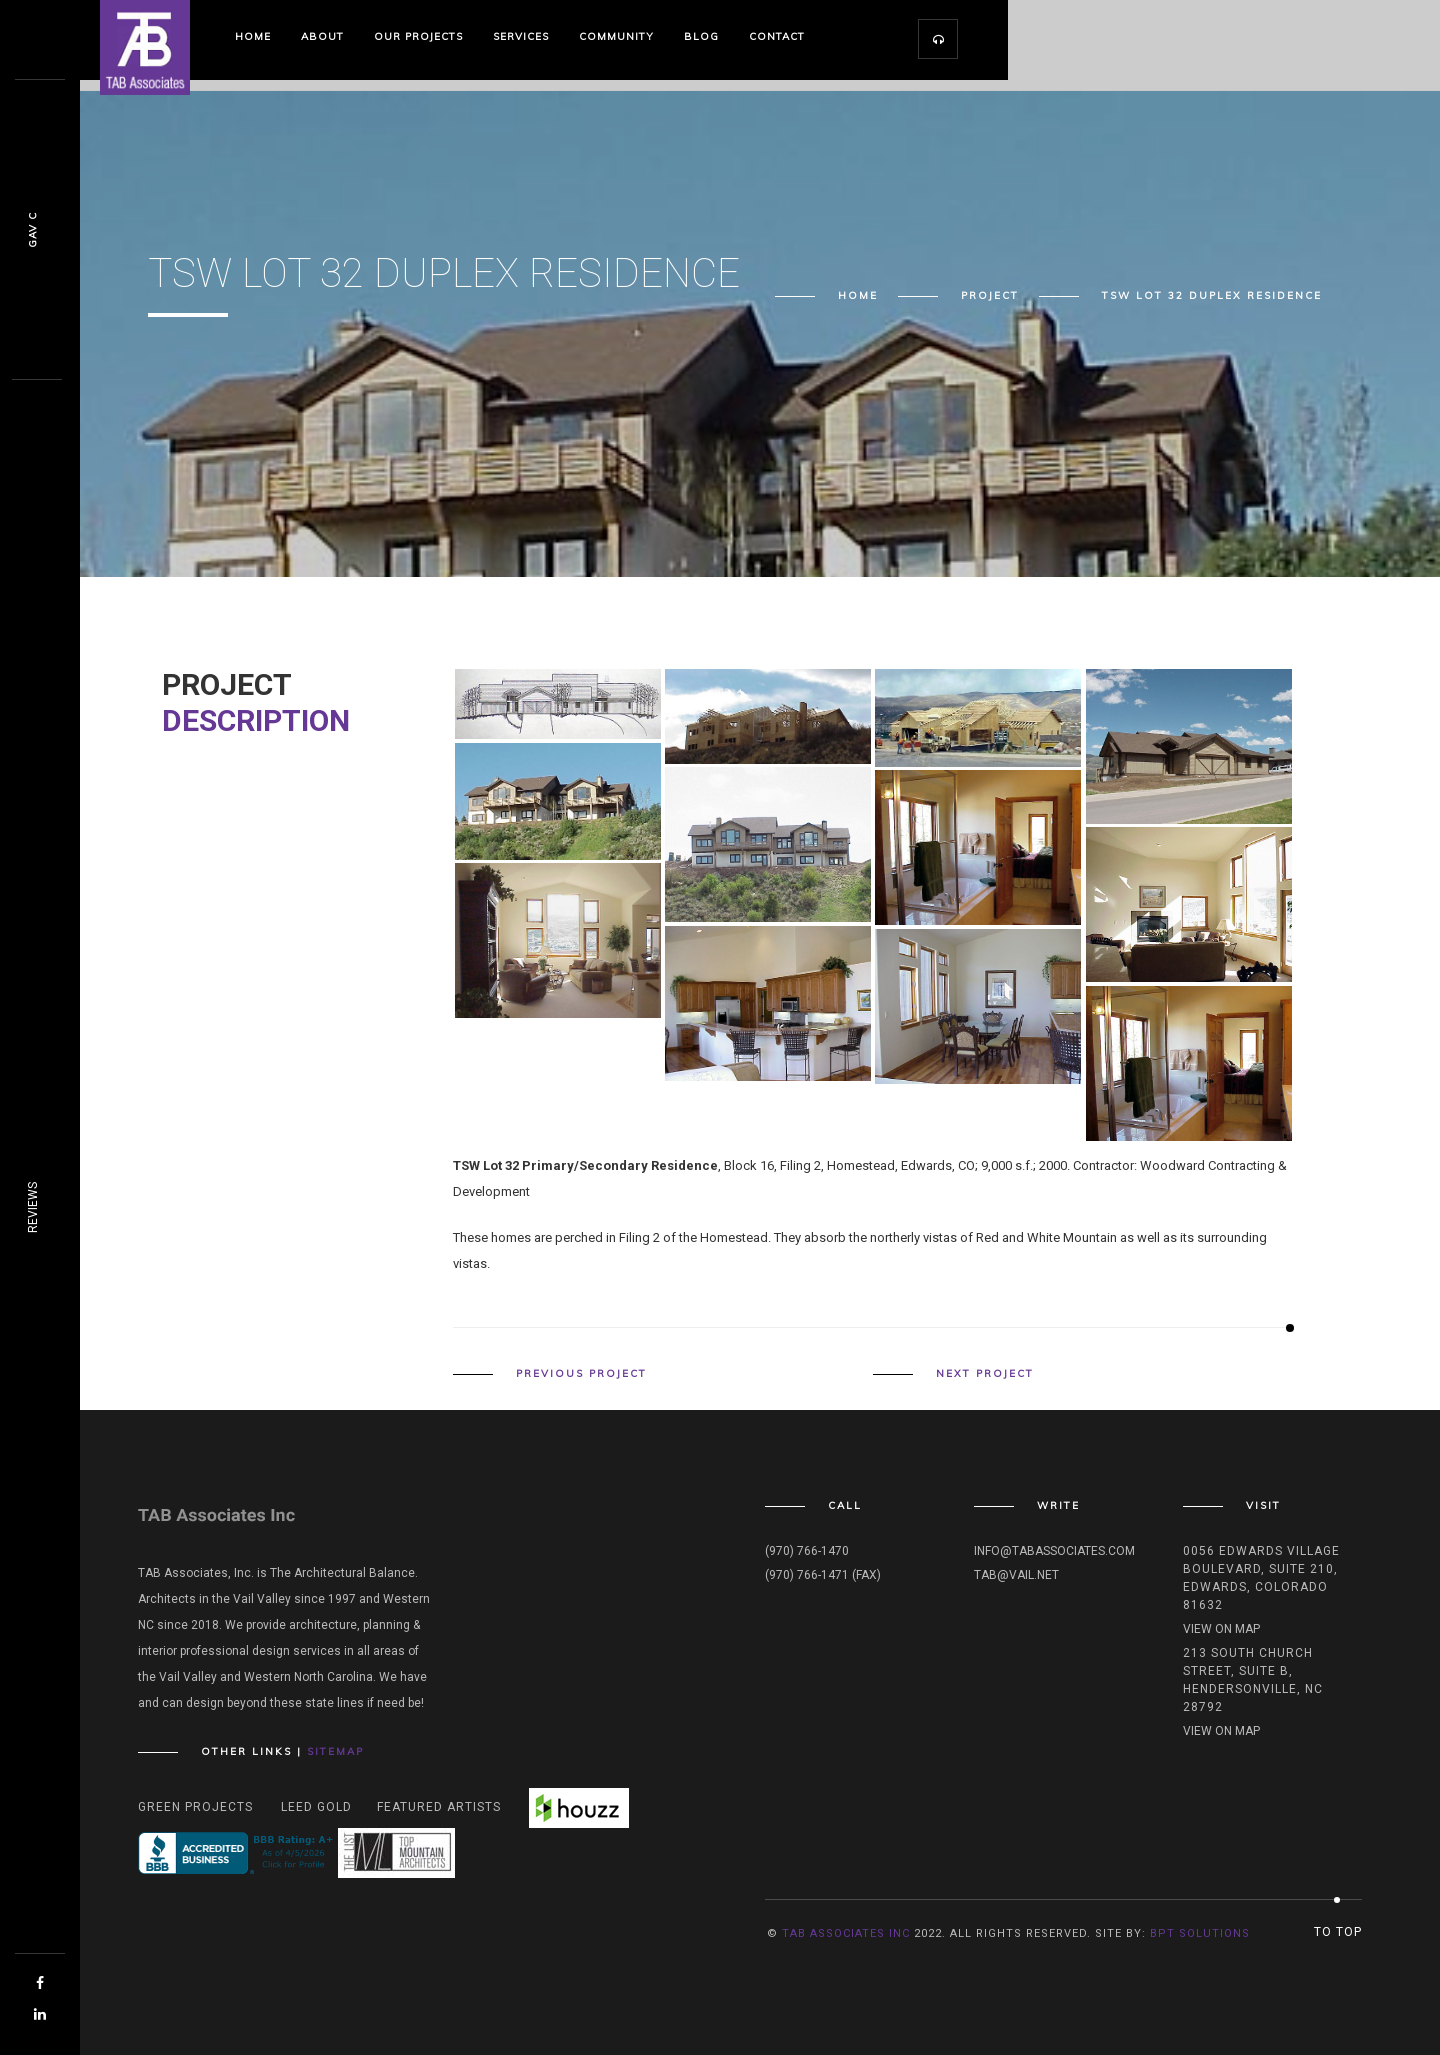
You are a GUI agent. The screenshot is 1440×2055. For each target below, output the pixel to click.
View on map (1221, 1629)
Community (616, 36)
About (322, 36)
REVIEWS (33, 1207)
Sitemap (335, 1751)
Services (521, 36)
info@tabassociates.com (1054, 1551)
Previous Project (581, 1374)
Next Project (985, 1374)
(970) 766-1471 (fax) (823, 1575)
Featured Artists (439, 1807)
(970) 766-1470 (807, 1551)
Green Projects (195, 1807)
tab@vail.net (1016, 1575)
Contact (777, 36)
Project (990, 296)
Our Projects (418, 36)
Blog (701, 36)
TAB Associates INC (846, 1933)
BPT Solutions (1200, 1933)
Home (253, 36)
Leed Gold (316, 1807)
